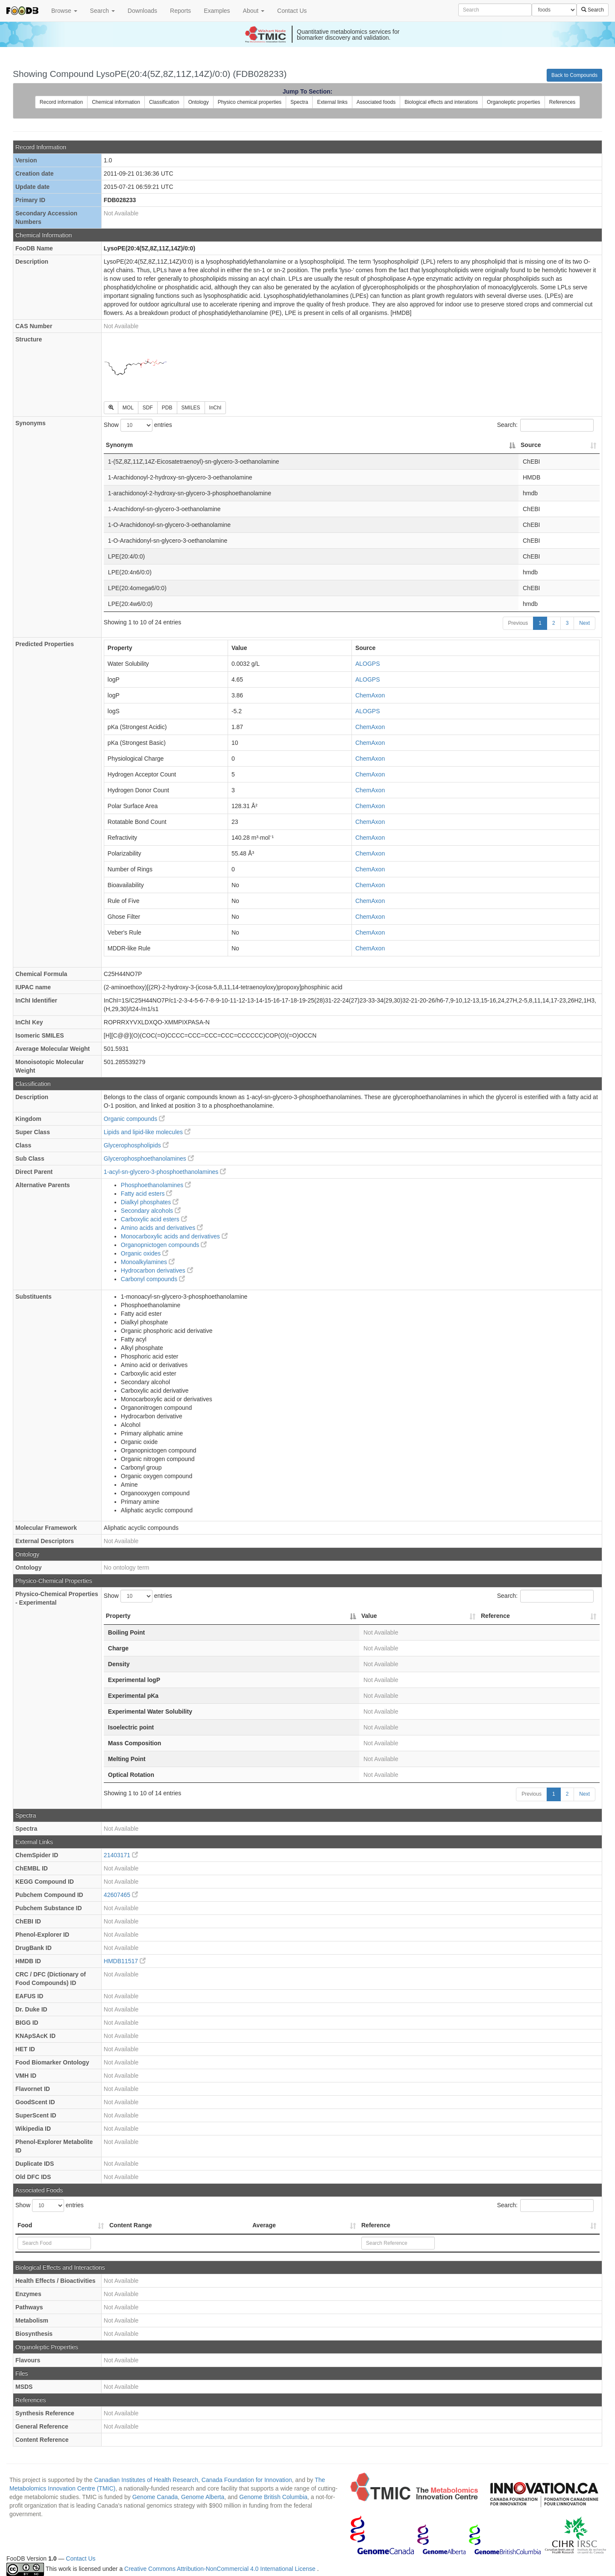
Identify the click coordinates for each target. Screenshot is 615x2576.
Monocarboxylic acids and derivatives (174, 1236)
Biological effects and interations (441, 102)
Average (264, 2225)
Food (25, 2225)
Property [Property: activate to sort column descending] (118, 1615)
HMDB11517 (125, 1961)
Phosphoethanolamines (156, 1185)
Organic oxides (144, 1253)
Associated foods (376, 102)
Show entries (138, 425)
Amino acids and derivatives (162, 1227)
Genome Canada (155, 2497)
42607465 (121, 1894)
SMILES (191, 408)
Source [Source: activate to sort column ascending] (531, 444)
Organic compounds (134, 1118)
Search (102, 10)
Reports (180, 10)
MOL (128, 408)
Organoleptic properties (513, 102)
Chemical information (116, 102)
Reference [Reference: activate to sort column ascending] (495, 1615)
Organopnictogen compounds (164, 1244)
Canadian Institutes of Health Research (146, 2479)
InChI (215, 408)
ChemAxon (370, 695)
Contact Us (292, 10)
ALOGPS (367, 663)
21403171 (121, 1855)
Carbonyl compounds (153, 1279)
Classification (164, 102)
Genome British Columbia (273, 2497)
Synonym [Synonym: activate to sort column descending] (119, 444)
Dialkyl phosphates (150, 1202)
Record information (61, 102)
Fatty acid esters (147, 1193)
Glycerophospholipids (136, 1145)
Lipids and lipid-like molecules (147, 1132)
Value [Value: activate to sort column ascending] (369, 1615)
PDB (167, 408)
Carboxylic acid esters (154, 1219)
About (253, 10)
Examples (217, 10)
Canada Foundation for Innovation (247, 2479)
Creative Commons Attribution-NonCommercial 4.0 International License (220, 2568)
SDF (148, 408)
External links (332, 102)
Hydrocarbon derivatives (157, 1270)
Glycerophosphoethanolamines (149, 1158)
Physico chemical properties (249, 102)
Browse (64, 10)
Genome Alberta (202, 2497)
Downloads (142, 10)
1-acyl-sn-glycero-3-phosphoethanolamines (165, 1171)
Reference (375, 2225)
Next (584, 623)
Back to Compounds (574, 75)
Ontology (198, 102)
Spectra (299, 102)
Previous (518, 623)
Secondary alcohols (151, 1210)
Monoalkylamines (148, 1262)
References (562, 102)
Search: (545, 425)
